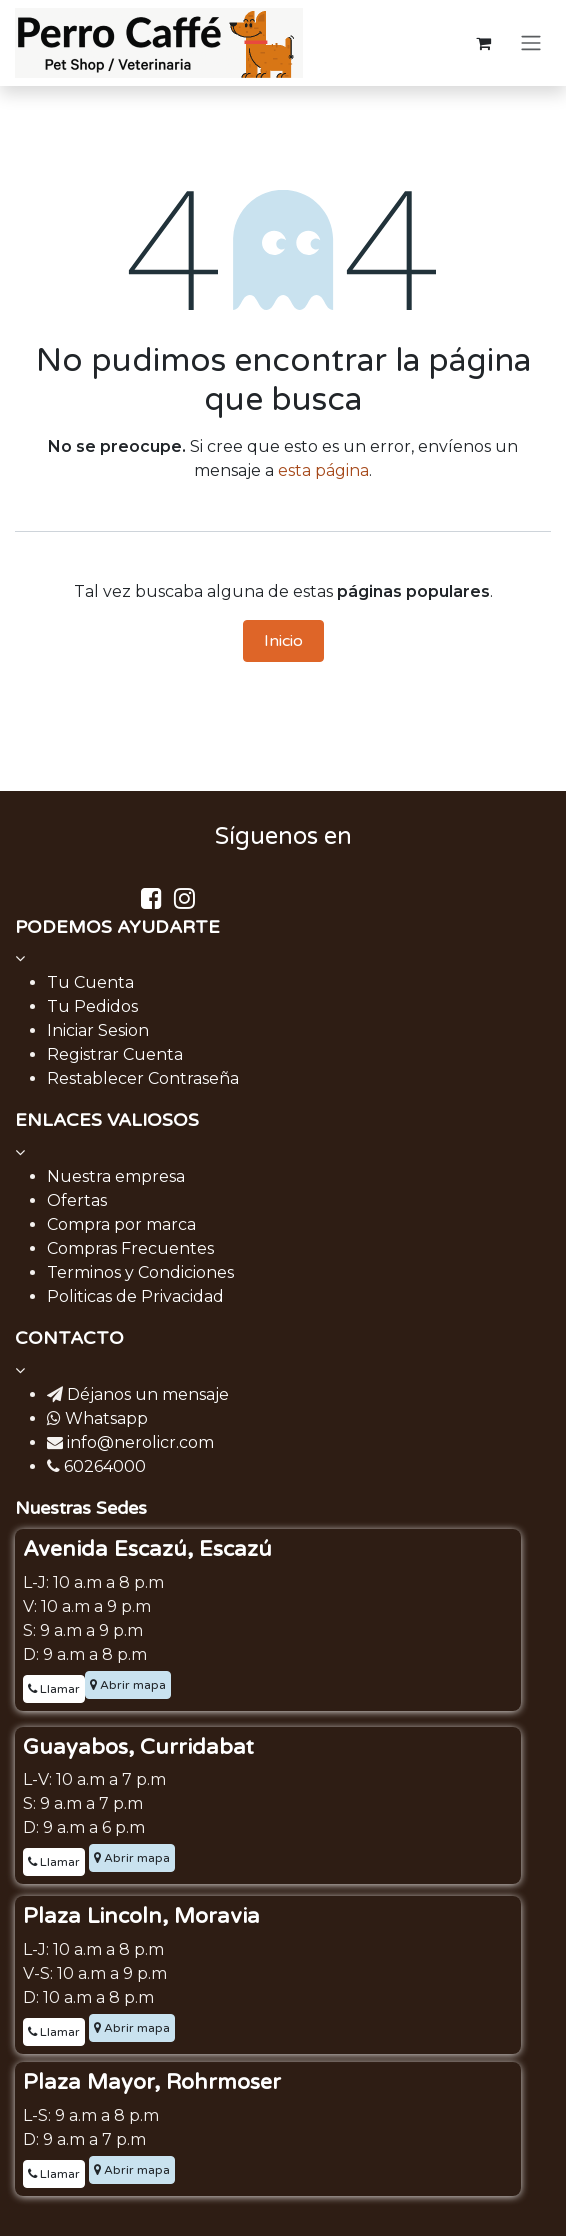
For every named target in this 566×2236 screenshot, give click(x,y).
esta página (323, 470)
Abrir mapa (128, 1685)
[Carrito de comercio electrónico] (483, 43)
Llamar (54, 1689)
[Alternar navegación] (531, 43)
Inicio (283, 641)
